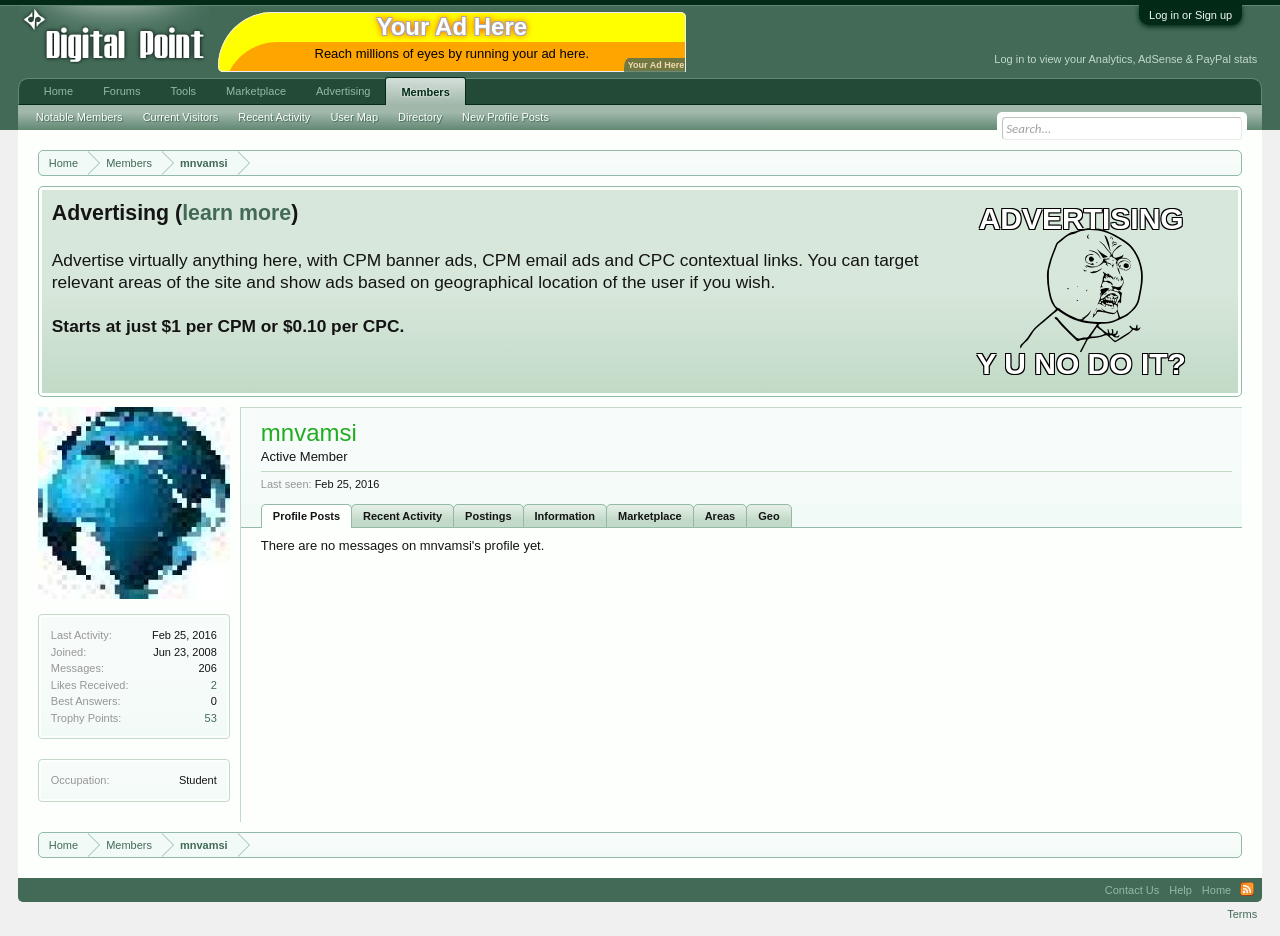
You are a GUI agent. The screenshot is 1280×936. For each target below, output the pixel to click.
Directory (420, 117)
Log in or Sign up (1190, 15)
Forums (121, 91)
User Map (354, 117)
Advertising (343, 91)
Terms (1242, 914)
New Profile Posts (505, 117)
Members (425, 92)
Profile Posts (306, 516)
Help (1180, 890)
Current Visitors (181, 117)
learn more (236, 213)
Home (58, 91)
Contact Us (1132, 890)
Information (565, 516)
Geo (768, 516)
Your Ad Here (656, 65)
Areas (720, 516)
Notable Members (79, 117)
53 (211, 718)
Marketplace (650, 516)
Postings (488, 516)
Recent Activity (402, 516)
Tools (183, 91)
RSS (1247, 890)
